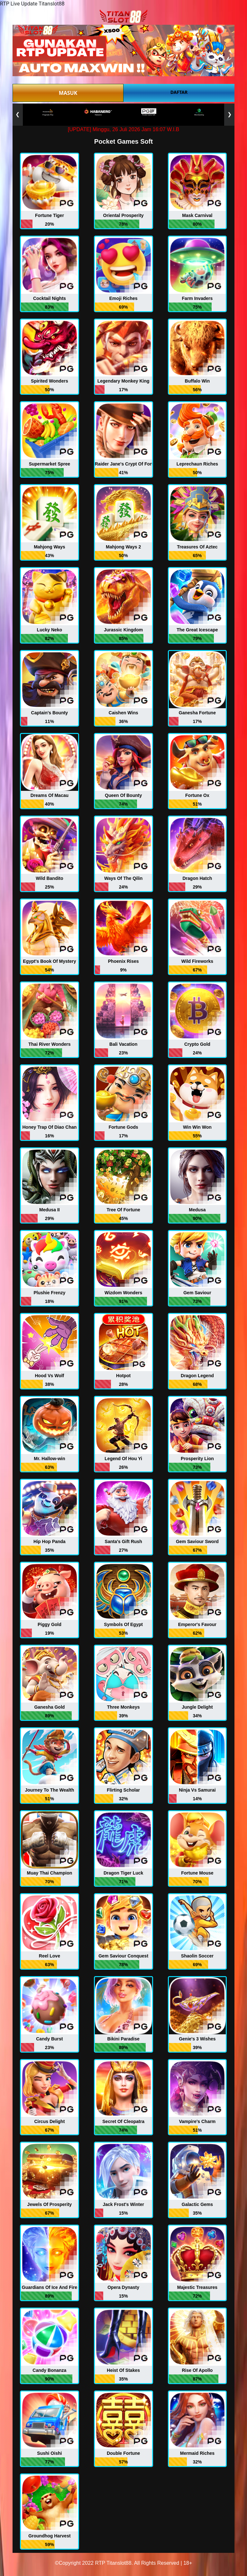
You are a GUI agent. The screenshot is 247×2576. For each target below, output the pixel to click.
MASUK (68, 92)
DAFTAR (179, 92)
